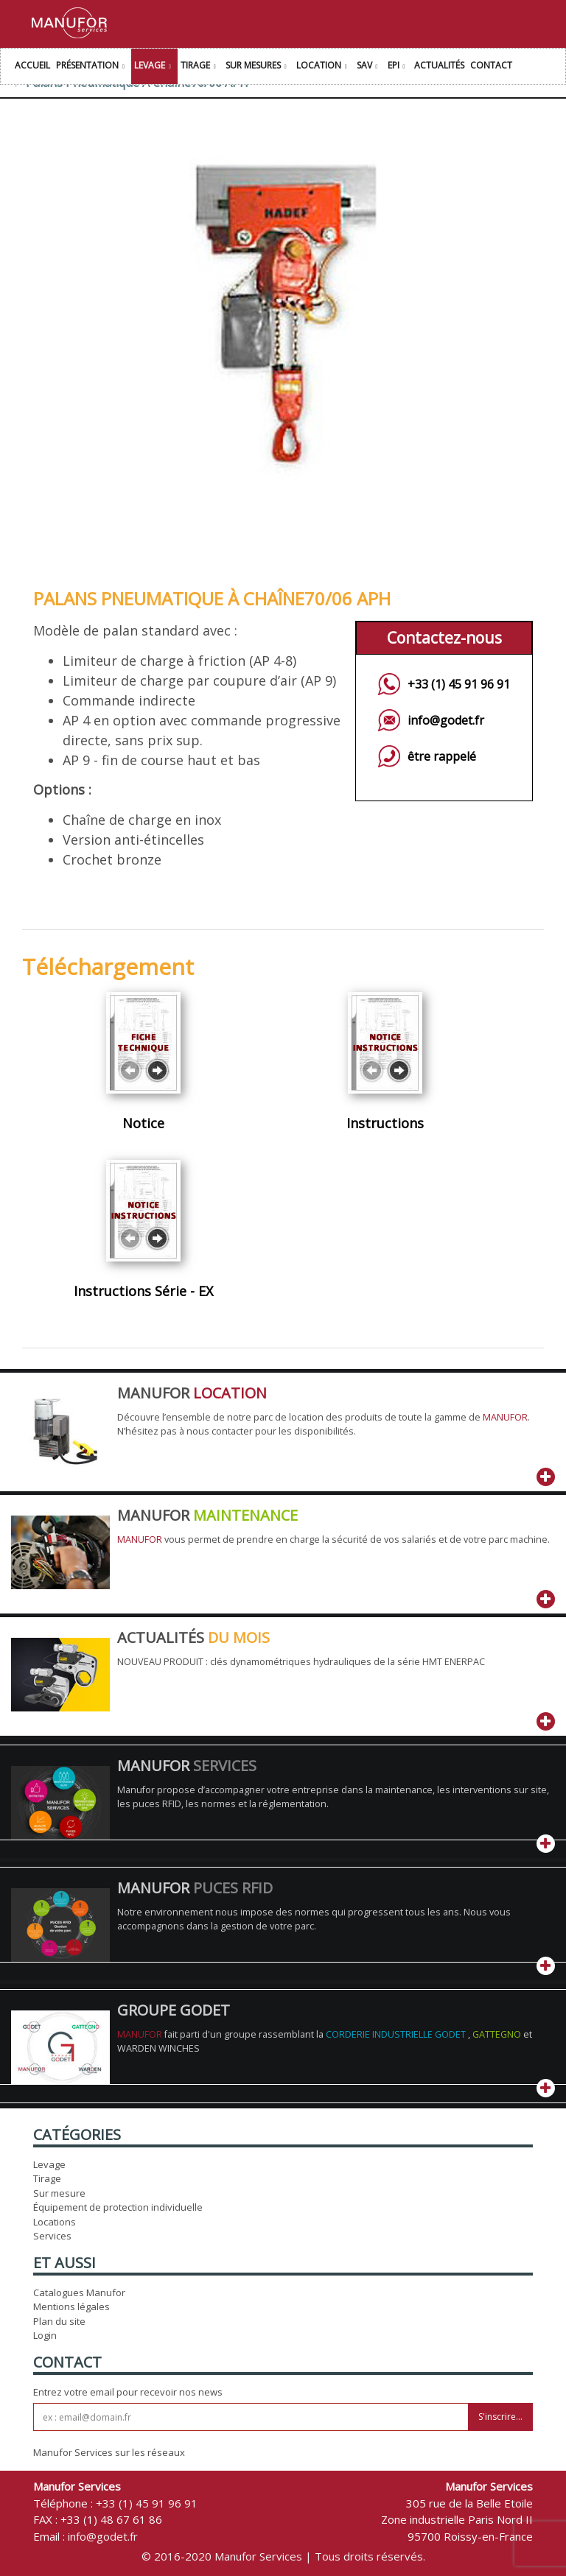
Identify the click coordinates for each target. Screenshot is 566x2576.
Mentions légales (71, 2306)
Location (323, 67)
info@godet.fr (446, 720)
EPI (398, 67)
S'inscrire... (500, 2416)
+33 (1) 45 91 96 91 (459, 684)
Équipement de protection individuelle (118, 2207)
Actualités (439, 65)
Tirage (200, 67)
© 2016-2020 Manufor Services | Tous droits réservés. (283, 2556)
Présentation (92, 67)
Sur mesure (59, 2193)
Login (45, 2335)
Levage (154, 67)
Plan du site (59, 2321)
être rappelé (442, 756)
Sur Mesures (258, 67)
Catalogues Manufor (79, 2292)
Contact (491, 65)
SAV (369, 67)
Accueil (32, 65)
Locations (54, 2221)
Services (52, 2235)
